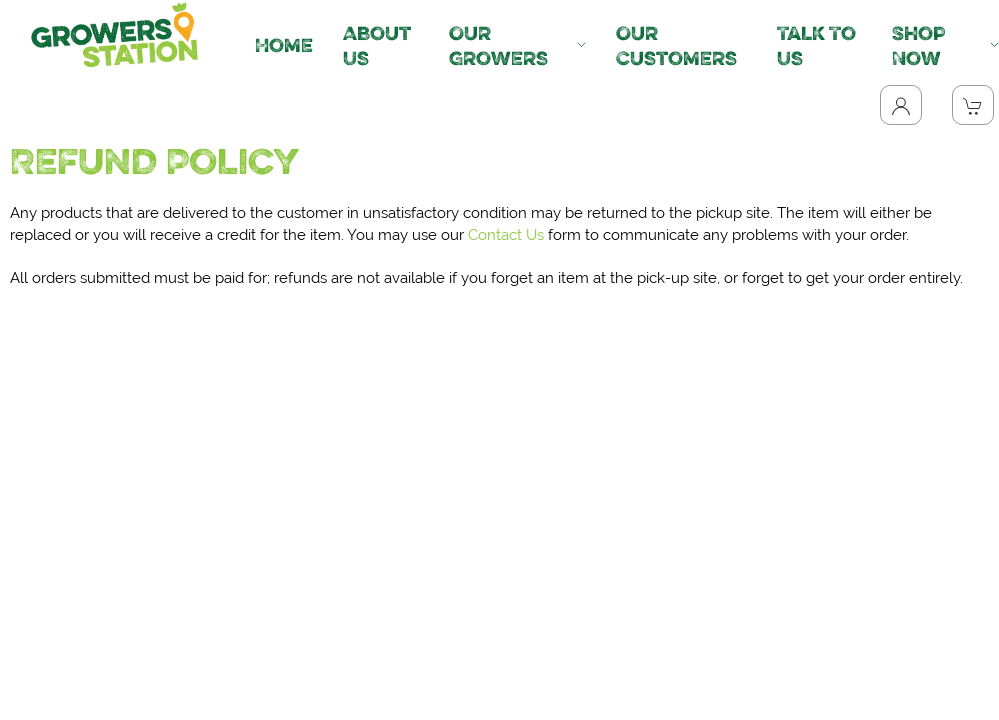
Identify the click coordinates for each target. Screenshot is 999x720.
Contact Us (506, 235)
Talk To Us (816, 45)
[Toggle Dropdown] (901, 105)
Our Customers (676, 45)
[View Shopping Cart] (973, 105)
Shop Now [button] (945, 45)
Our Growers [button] (517, 45)
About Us (377, 45)
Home (284, 44)
